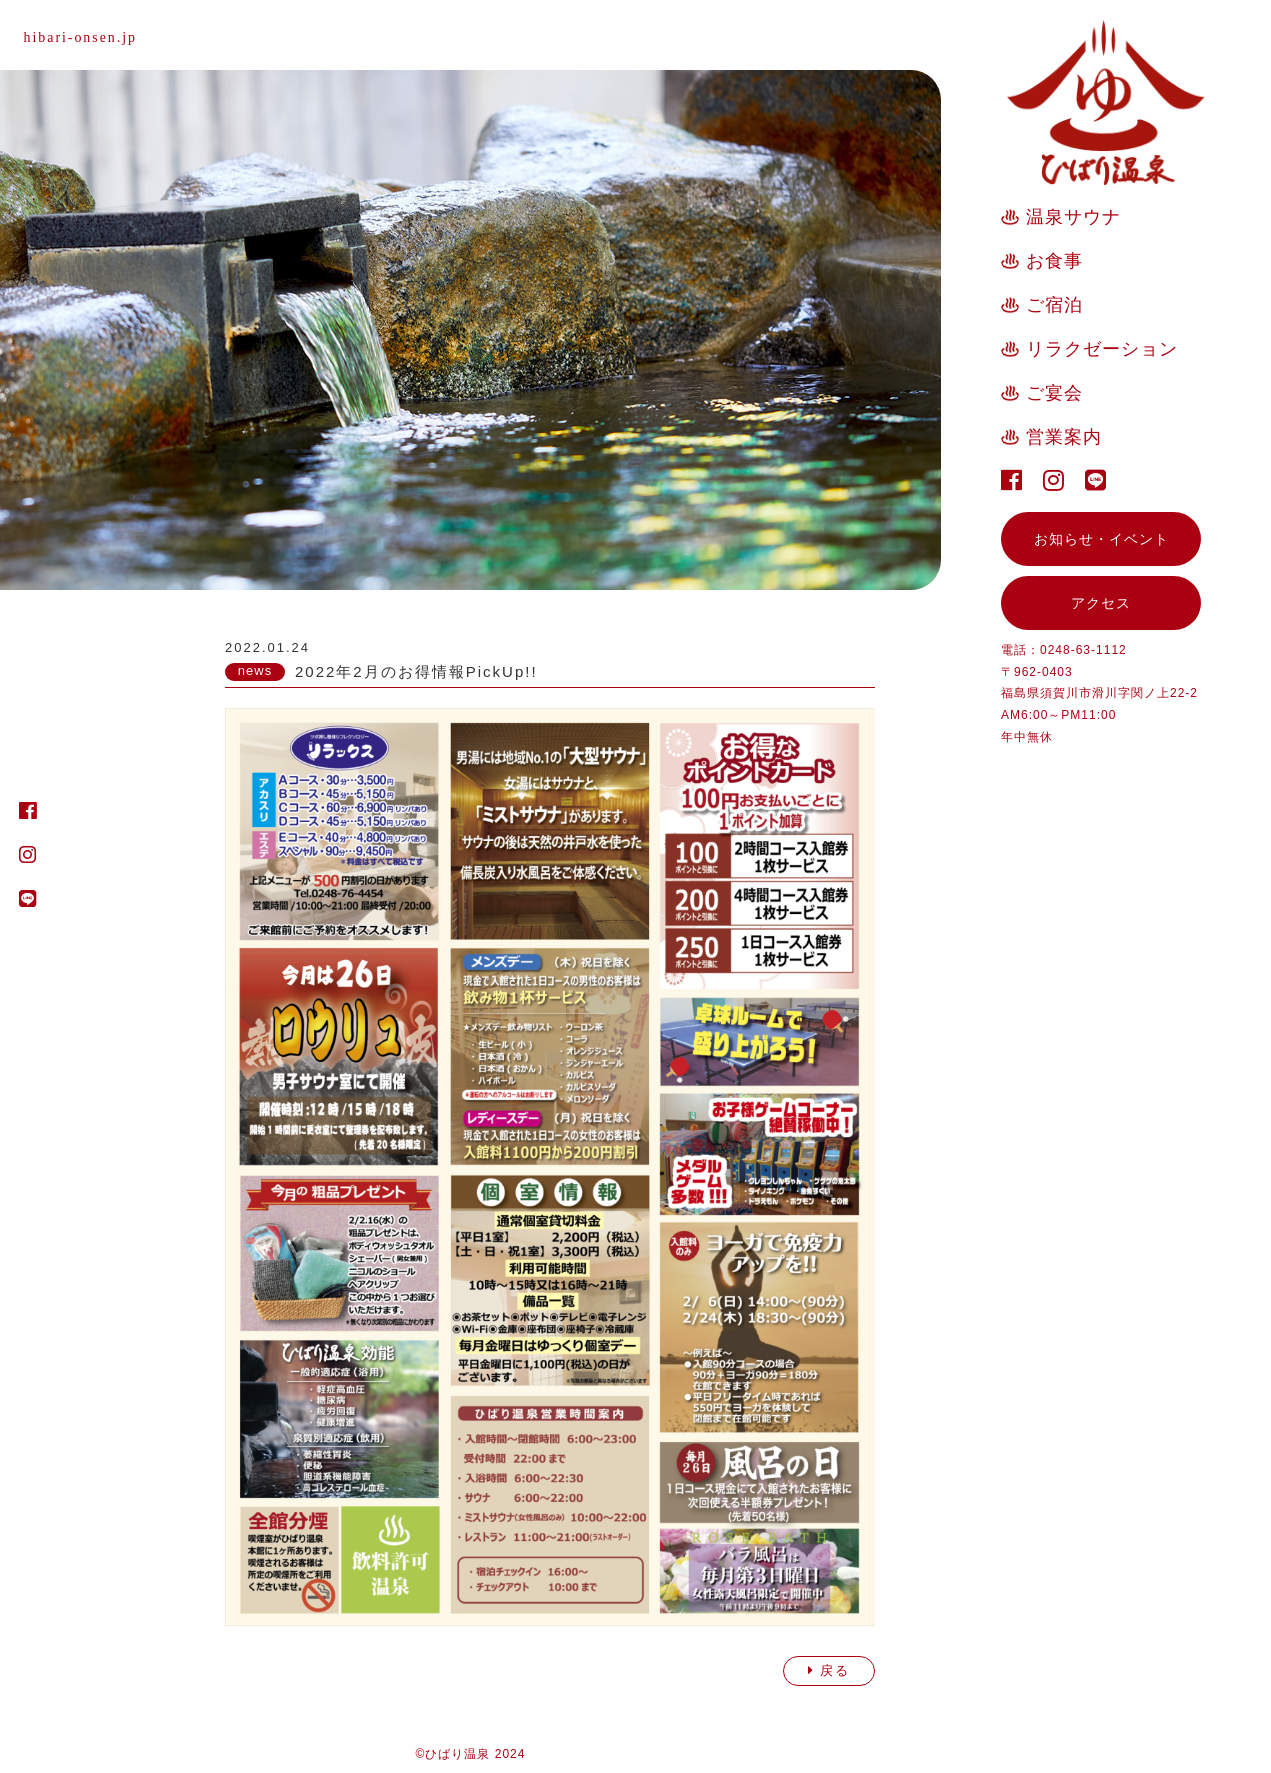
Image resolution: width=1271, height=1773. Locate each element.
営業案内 (1064, 437)
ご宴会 (1054, 393)
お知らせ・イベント (1101, 539)
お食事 (1054, 261)
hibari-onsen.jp (81, 37)
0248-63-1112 (1083, 650)
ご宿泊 (1054, 305)
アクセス (1101, 603)
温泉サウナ (1073, 217)
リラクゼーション (1102, 349)
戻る (829, 1670)
